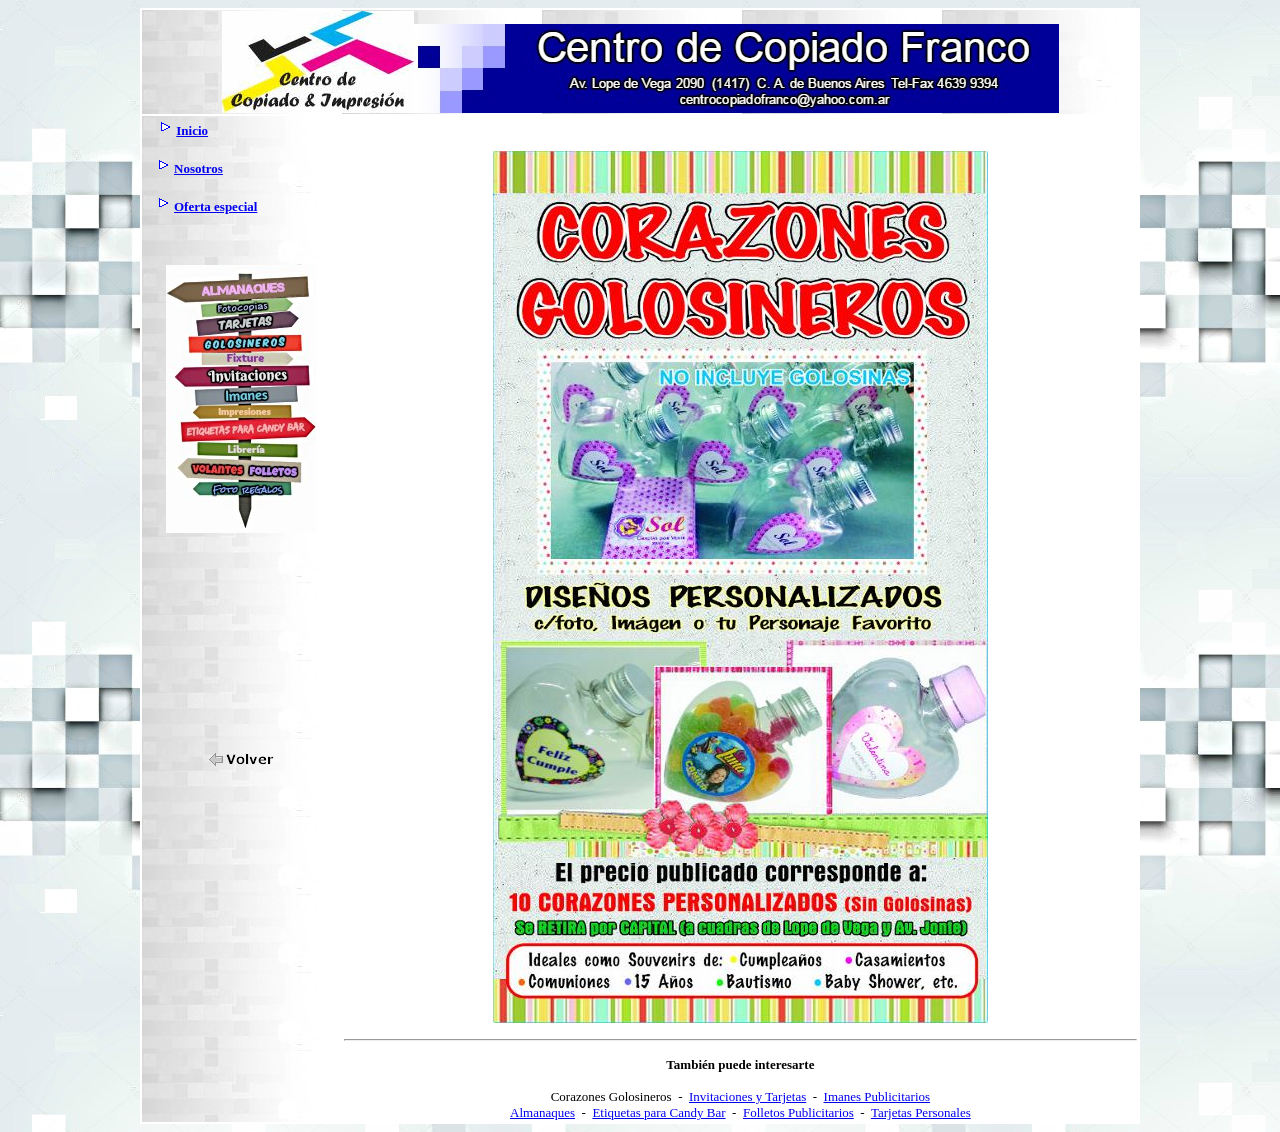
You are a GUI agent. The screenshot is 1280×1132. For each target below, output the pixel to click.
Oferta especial (215, 206)
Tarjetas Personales (921, 1112)
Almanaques (542, 1112)
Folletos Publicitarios (798, 1112)
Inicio (192, 130)
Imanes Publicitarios (877, 1096)
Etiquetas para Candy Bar (658, 1112)
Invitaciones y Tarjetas (747, 1096)
